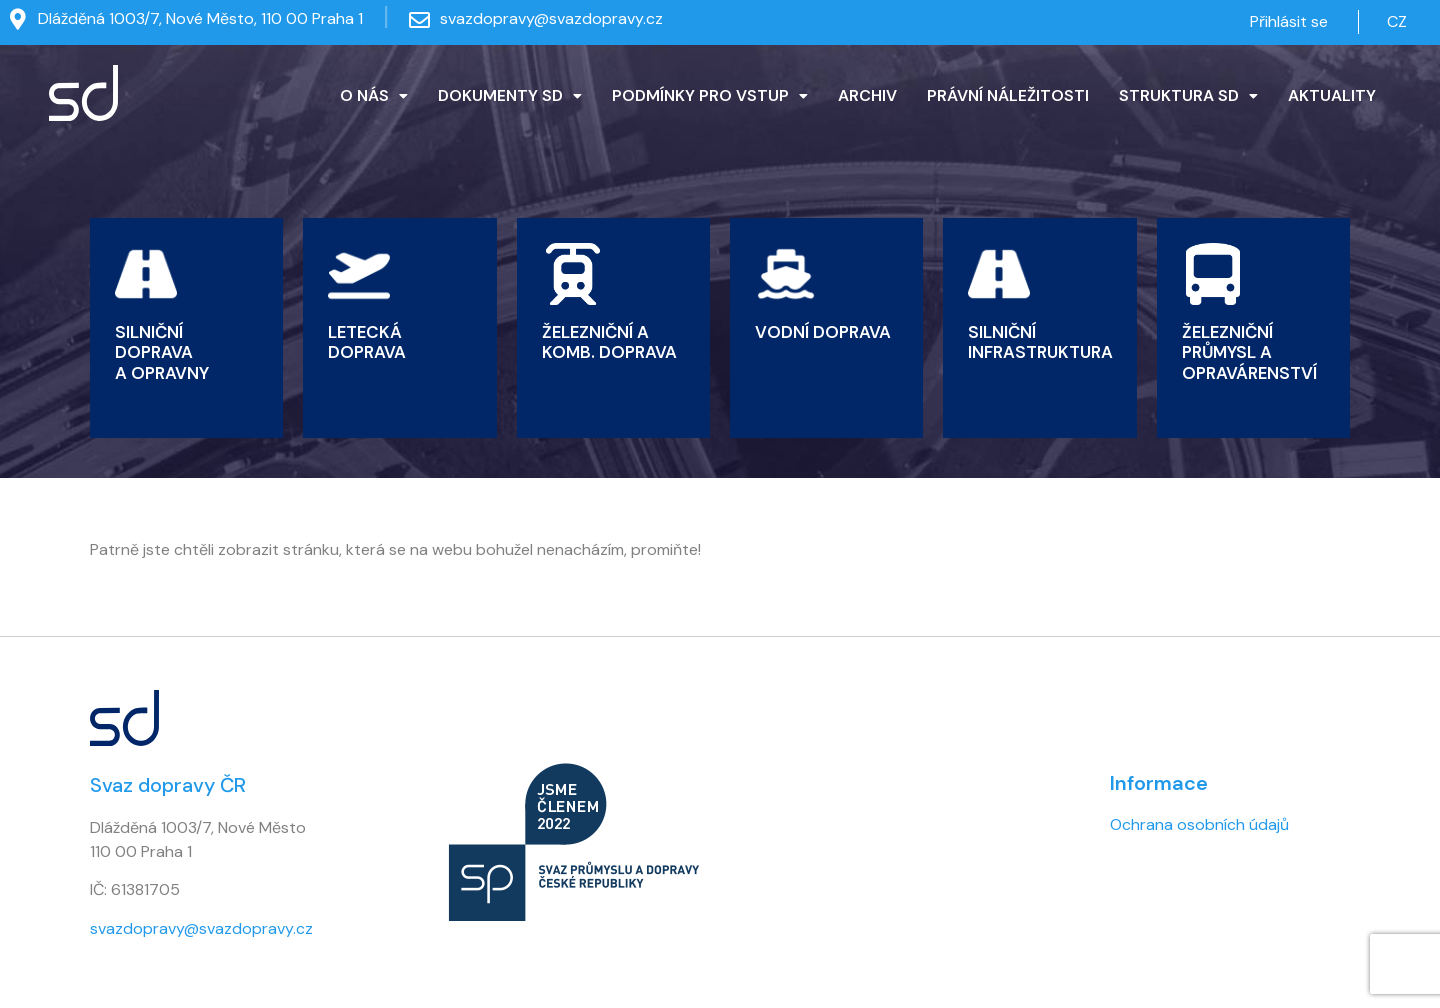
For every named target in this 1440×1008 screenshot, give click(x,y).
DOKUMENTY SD (510, 95)
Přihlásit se (1289, 21)
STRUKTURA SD (1188, 95)
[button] (374, 96)
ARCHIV (867, 95)
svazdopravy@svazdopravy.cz (551, 18)
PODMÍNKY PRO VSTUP (710, 95)
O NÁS (374, 95)
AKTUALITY (1332, 95)
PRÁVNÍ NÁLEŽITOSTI (1008, 95)
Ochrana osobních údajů (1199, 824)
